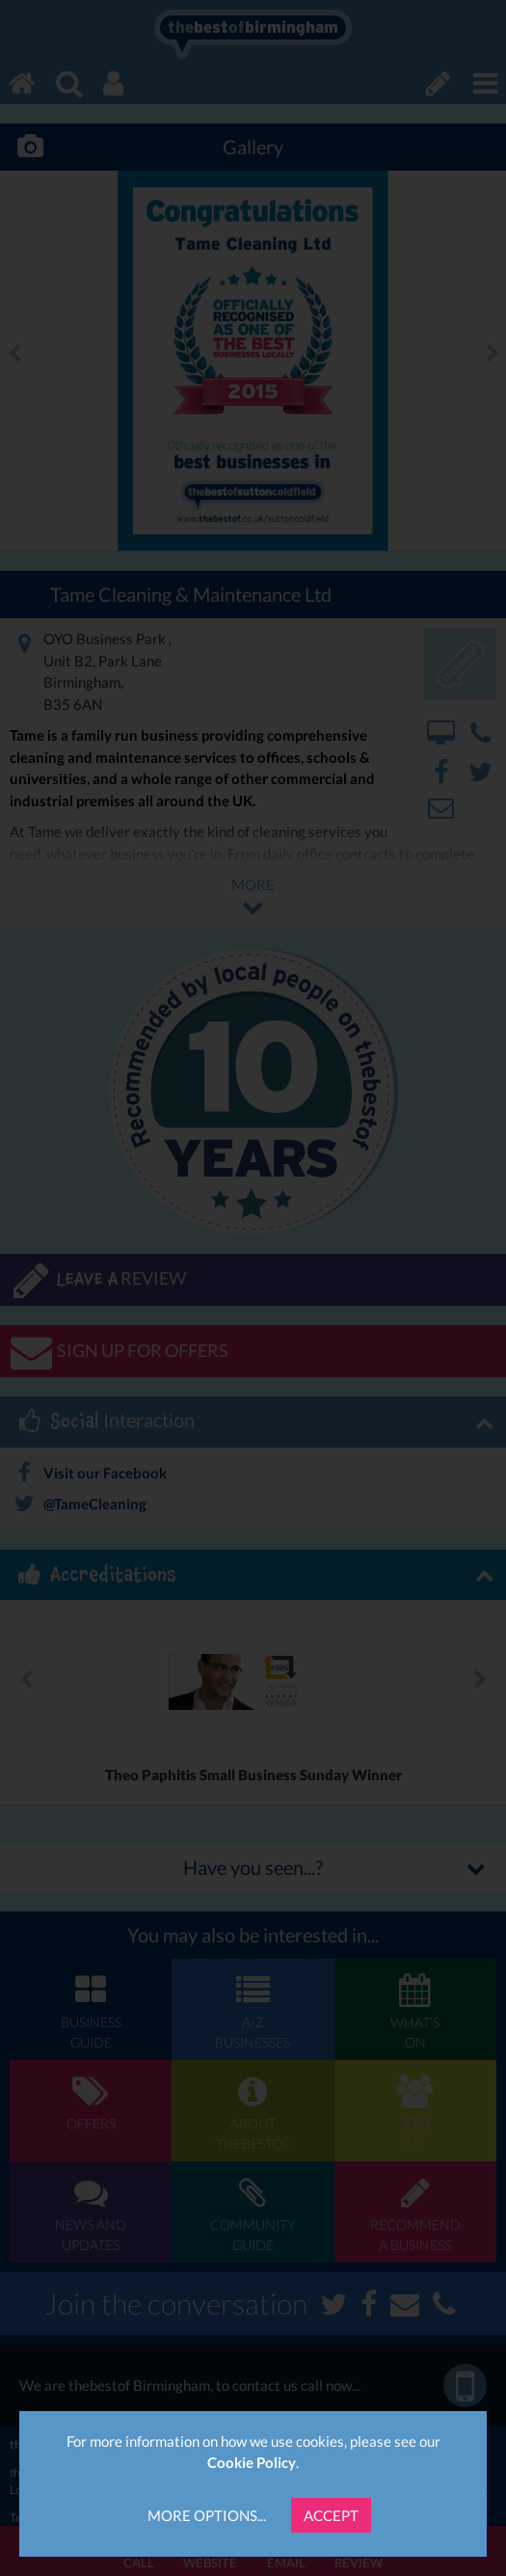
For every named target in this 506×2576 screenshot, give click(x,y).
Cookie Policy (251, 2462)
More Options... (206, 2515)
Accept (331, 2515)
